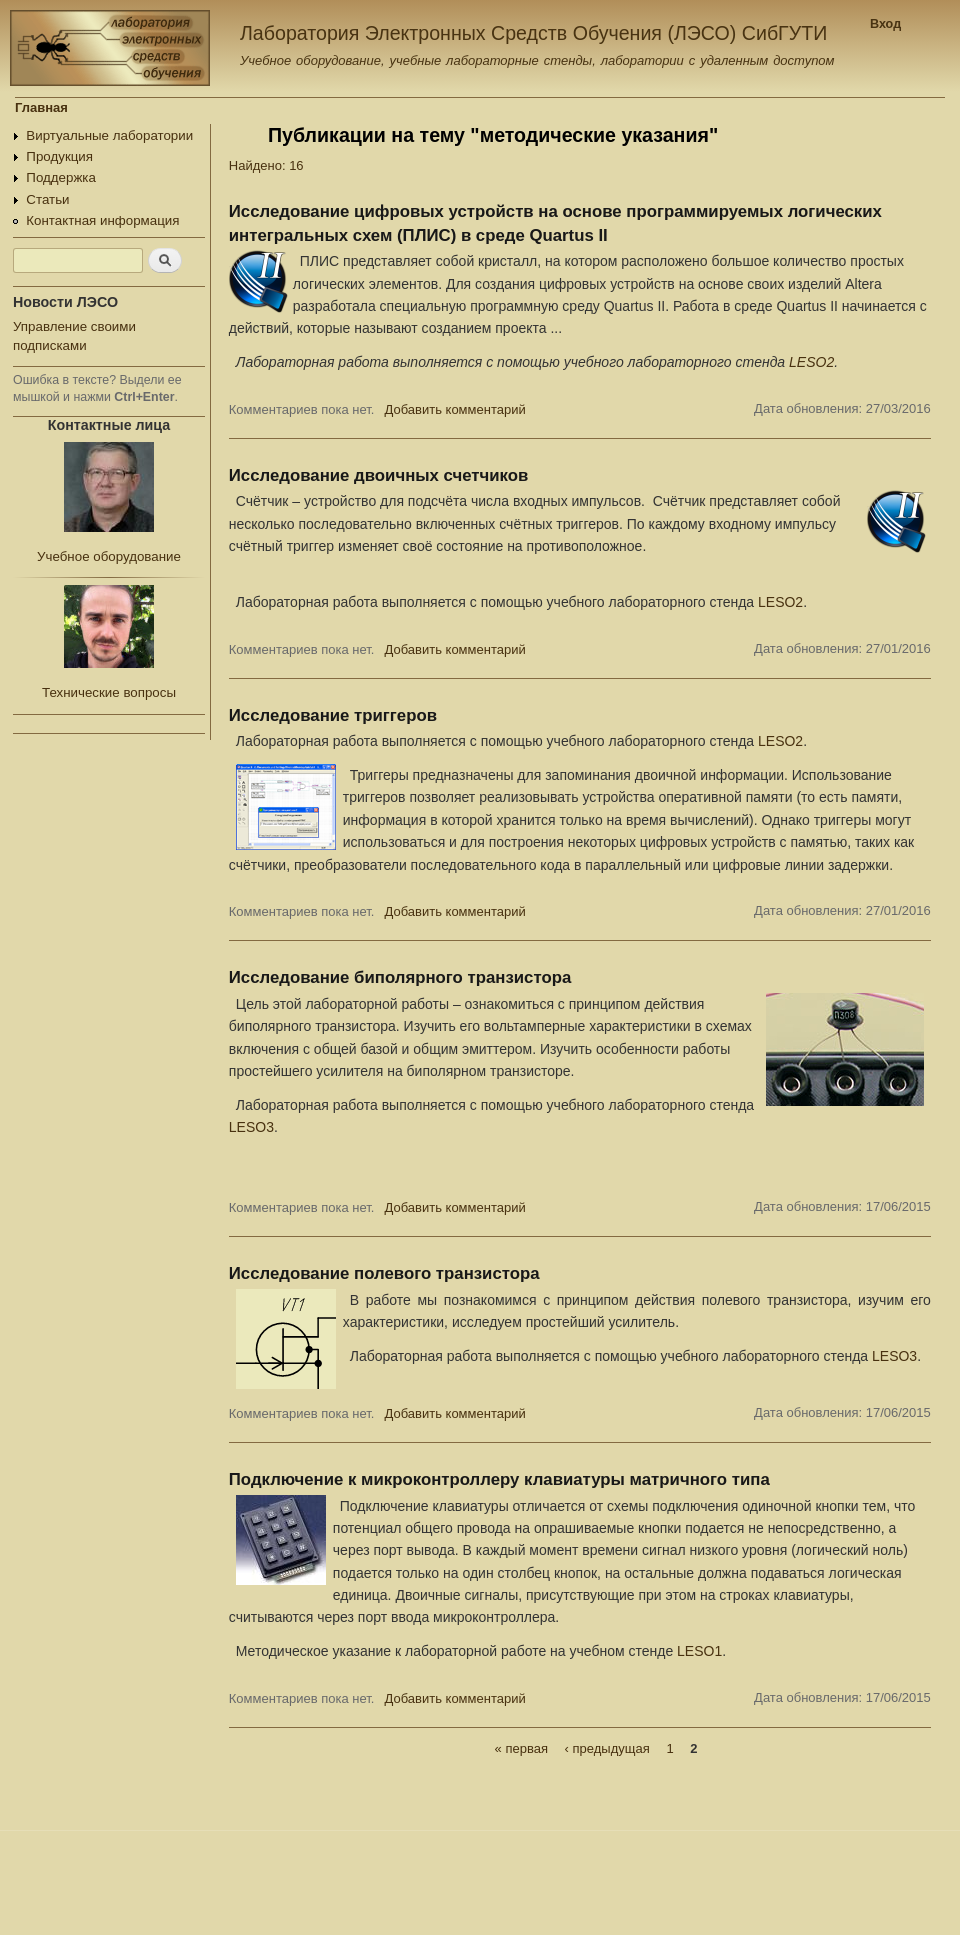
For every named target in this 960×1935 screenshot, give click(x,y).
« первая (521, 1748)
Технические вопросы (109, 692)
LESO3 (251, 1127)
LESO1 (699, 1651)
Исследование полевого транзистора (384, 1273)
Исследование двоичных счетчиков (379, 475)
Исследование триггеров (333, 715)
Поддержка (61, 177)
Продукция (59, 156)
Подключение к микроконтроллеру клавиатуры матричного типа (499, 1479)
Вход (885, 24)
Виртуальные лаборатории (109, 135)
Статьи (47, 199)
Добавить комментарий (454, 409)
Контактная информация (102, 220)
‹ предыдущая (607, 1748)
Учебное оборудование (109, 556)
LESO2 (811, 362)
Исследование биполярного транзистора (400, 977)
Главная (41, 107)
